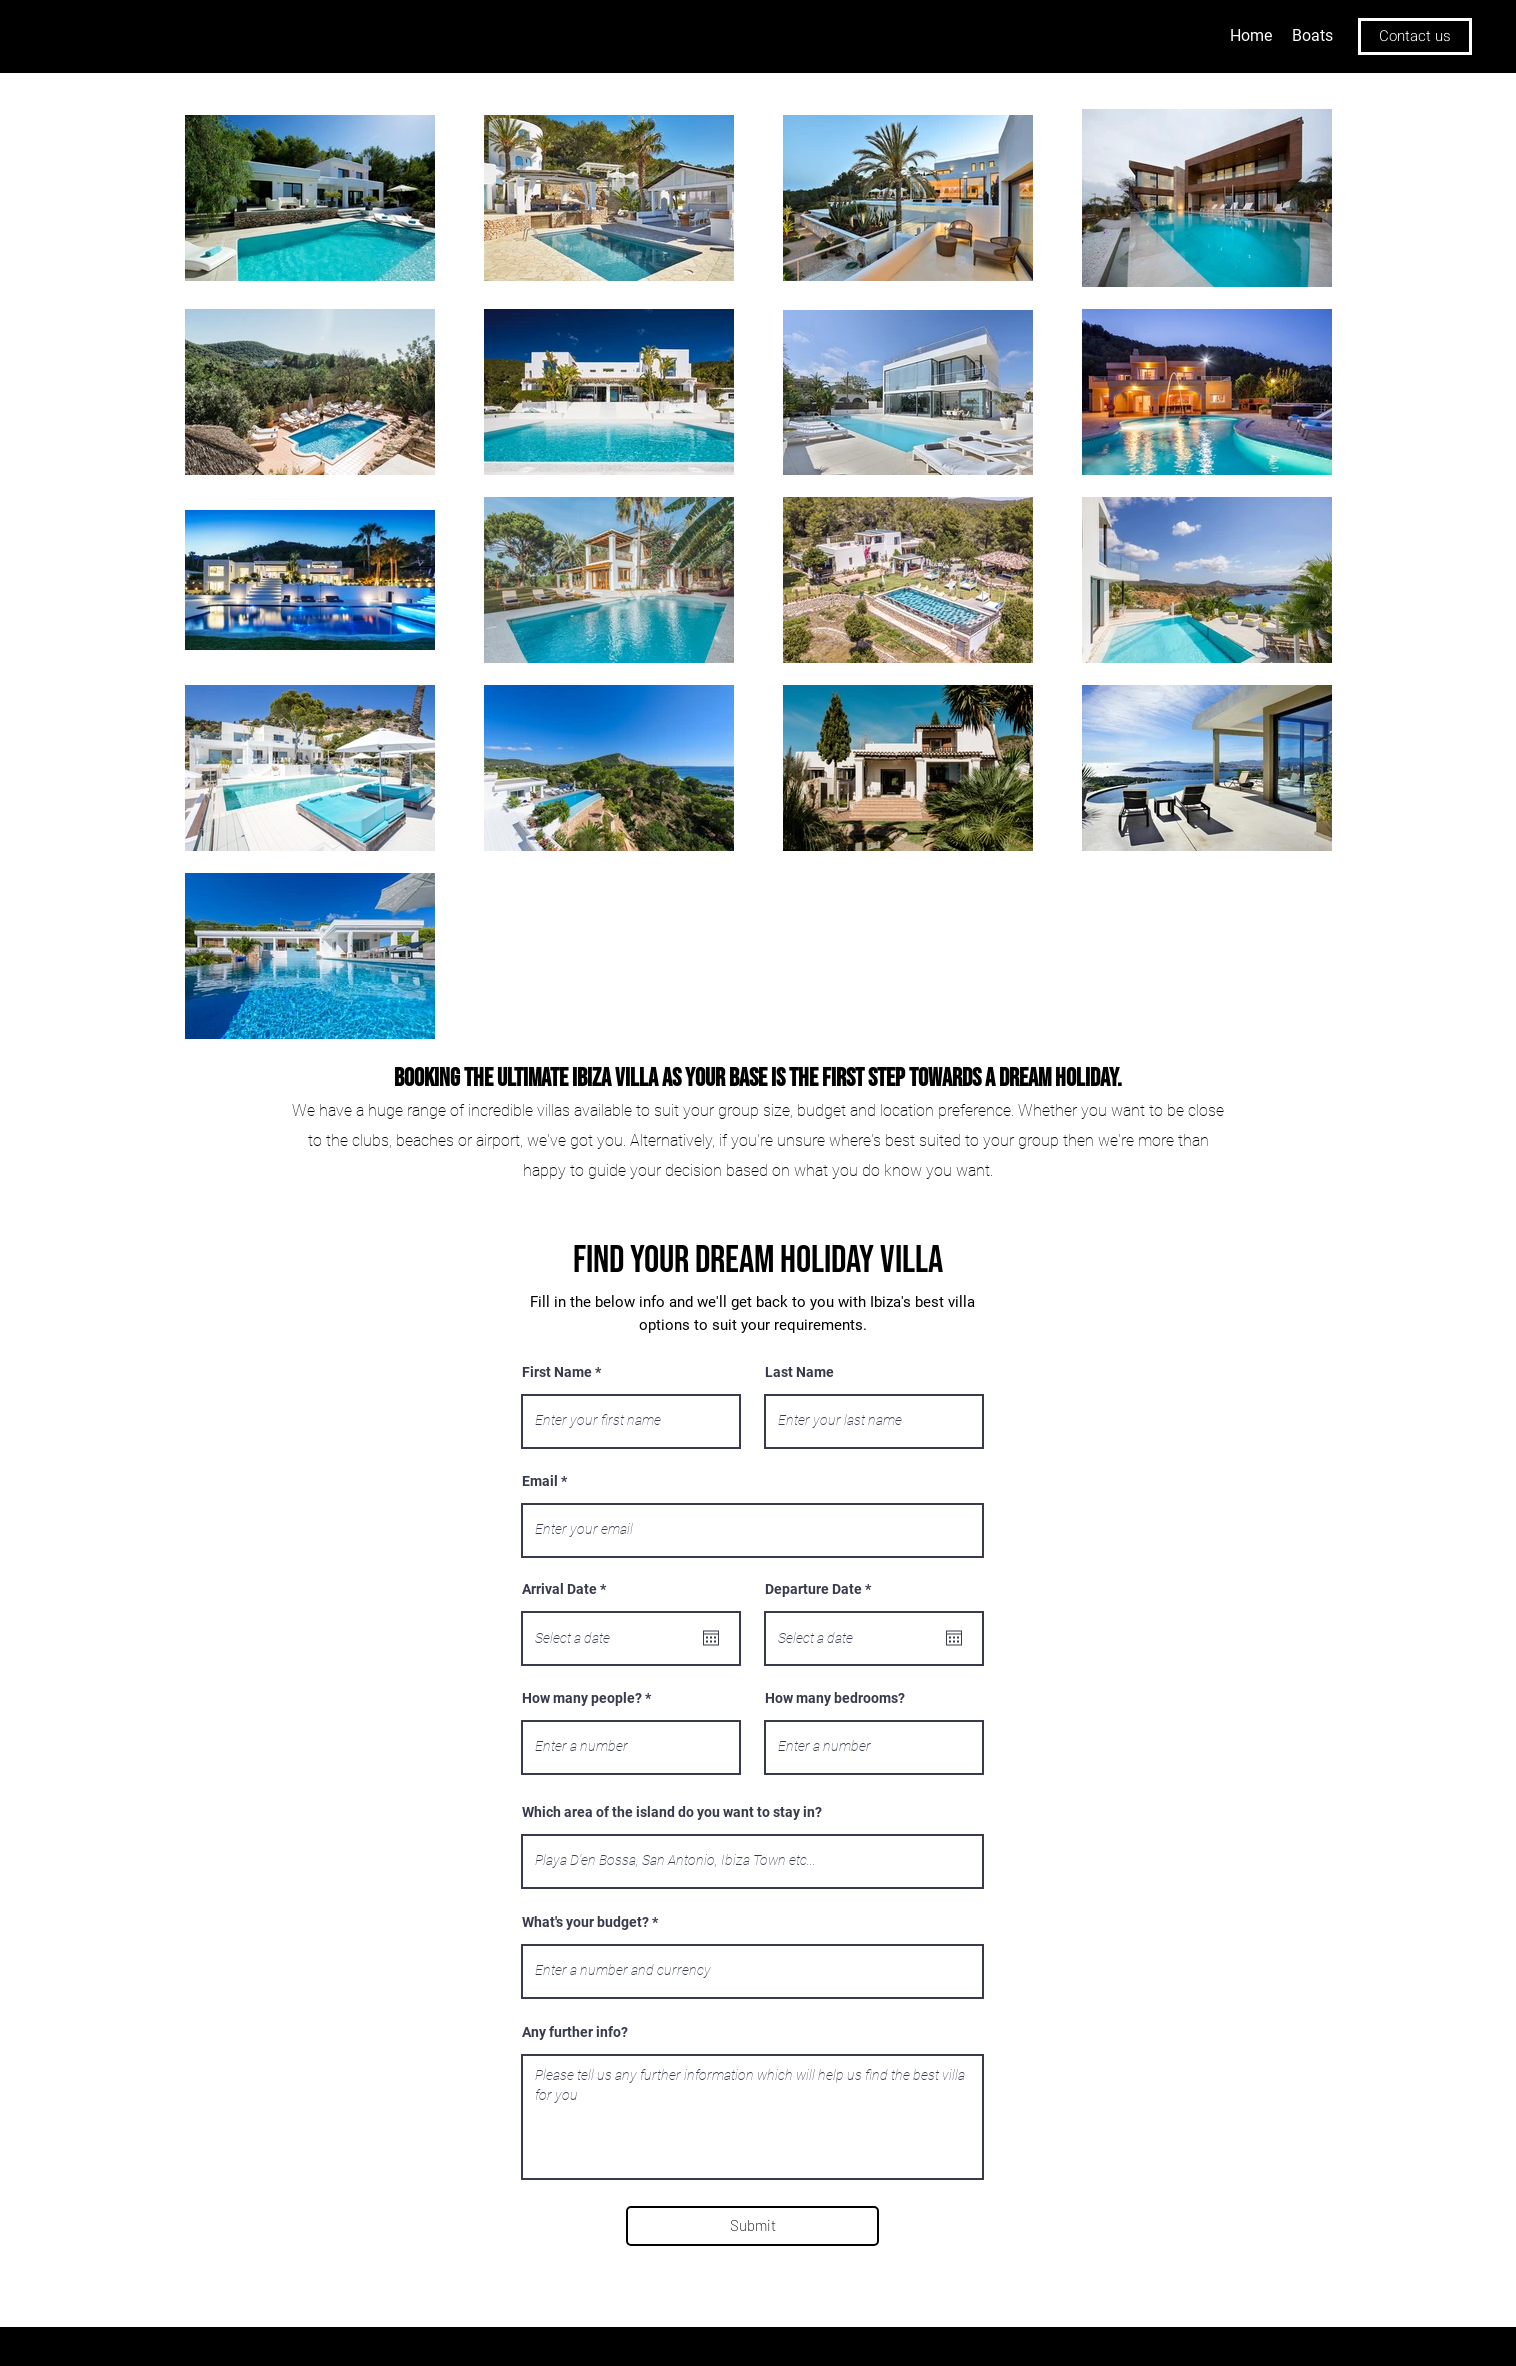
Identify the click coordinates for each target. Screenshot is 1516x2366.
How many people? (582, 1698)
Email (540, 1481)
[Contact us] (1415, 36)
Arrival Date (567, 1589)
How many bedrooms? (835, 1698)
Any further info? (575, 2032)
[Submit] (752, 2226)
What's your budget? (585, 1922)
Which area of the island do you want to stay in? (672, 1812)
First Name (557, 1372)
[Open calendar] (711, 1638)
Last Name (799, 1372)
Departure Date (821, 1589)
